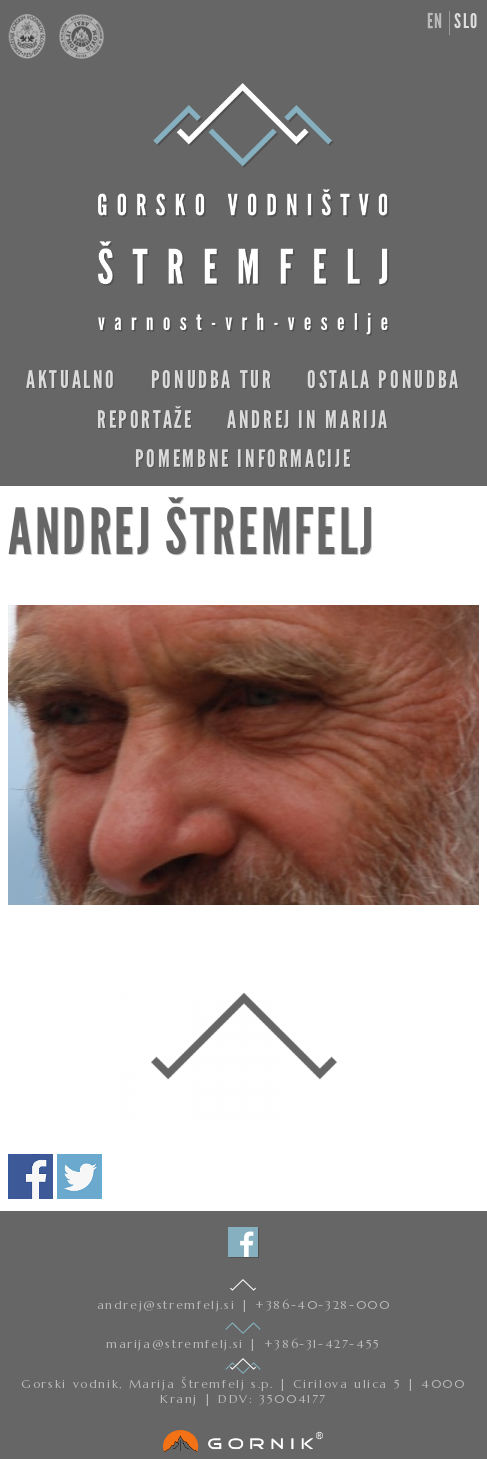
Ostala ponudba (384, 379)
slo (466, 21)
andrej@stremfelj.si (169, 1304)
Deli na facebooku (30, 1176)
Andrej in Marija (308, 419)
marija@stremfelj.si (177, 1343)
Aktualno (71, 379)
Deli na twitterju (79, 1176)
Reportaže (145, 419)
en (435, 21)
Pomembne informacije (243, 458)
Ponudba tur (212, 379)
